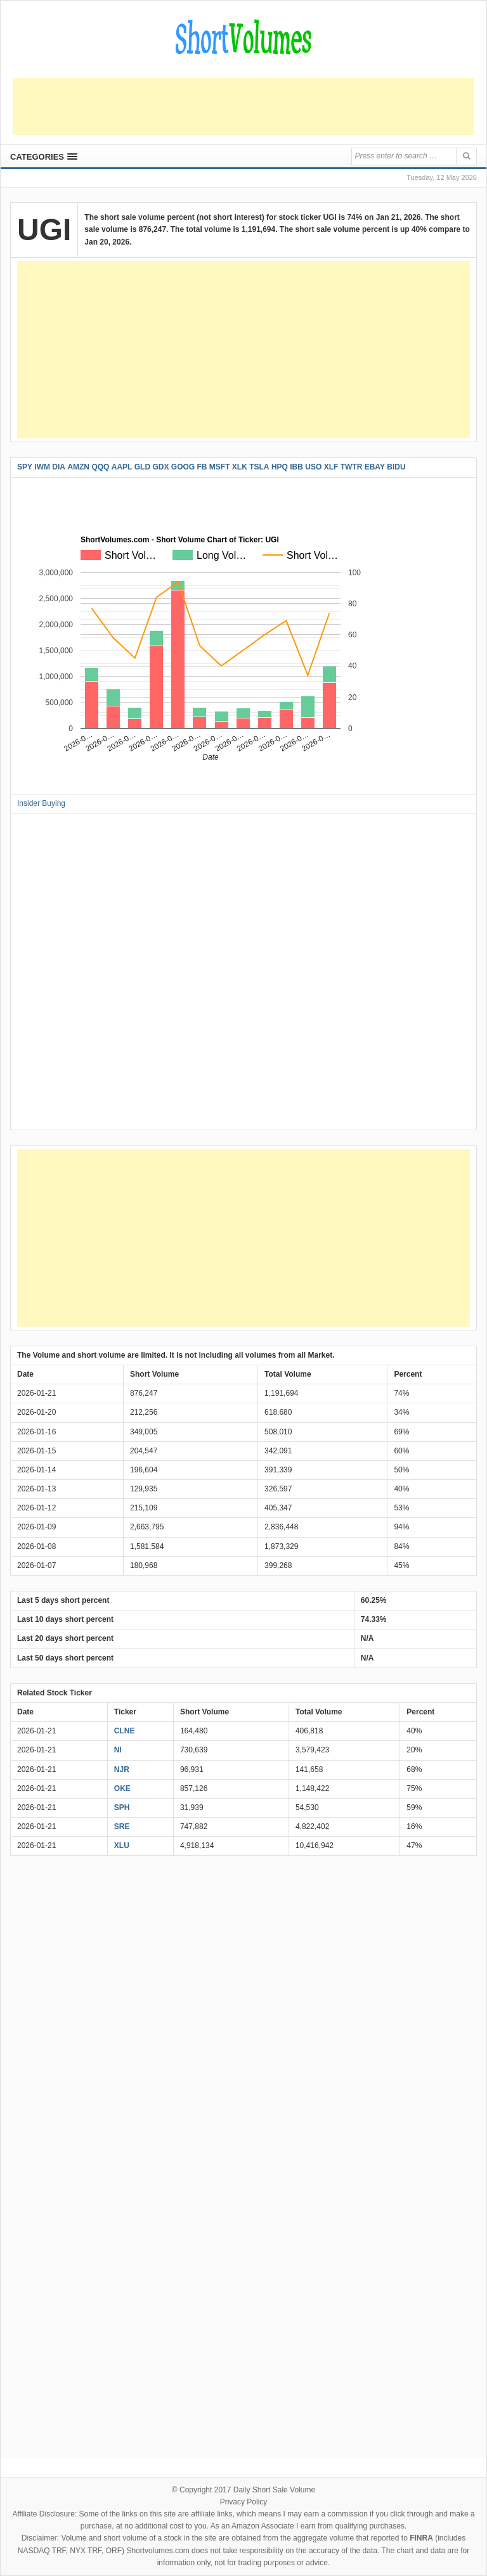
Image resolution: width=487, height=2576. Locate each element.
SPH (122, 1807)
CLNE (124, 1730)
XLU (121, 1845)
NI (118, 1749)
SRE (122, 1826)
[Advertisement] (243, 106)
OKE (122, 1788)
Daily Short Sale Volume (274, 2489)
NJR (121, 1769)
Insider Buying (41, 803)
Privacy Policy (244, 2501)
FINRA (421, 2538)
